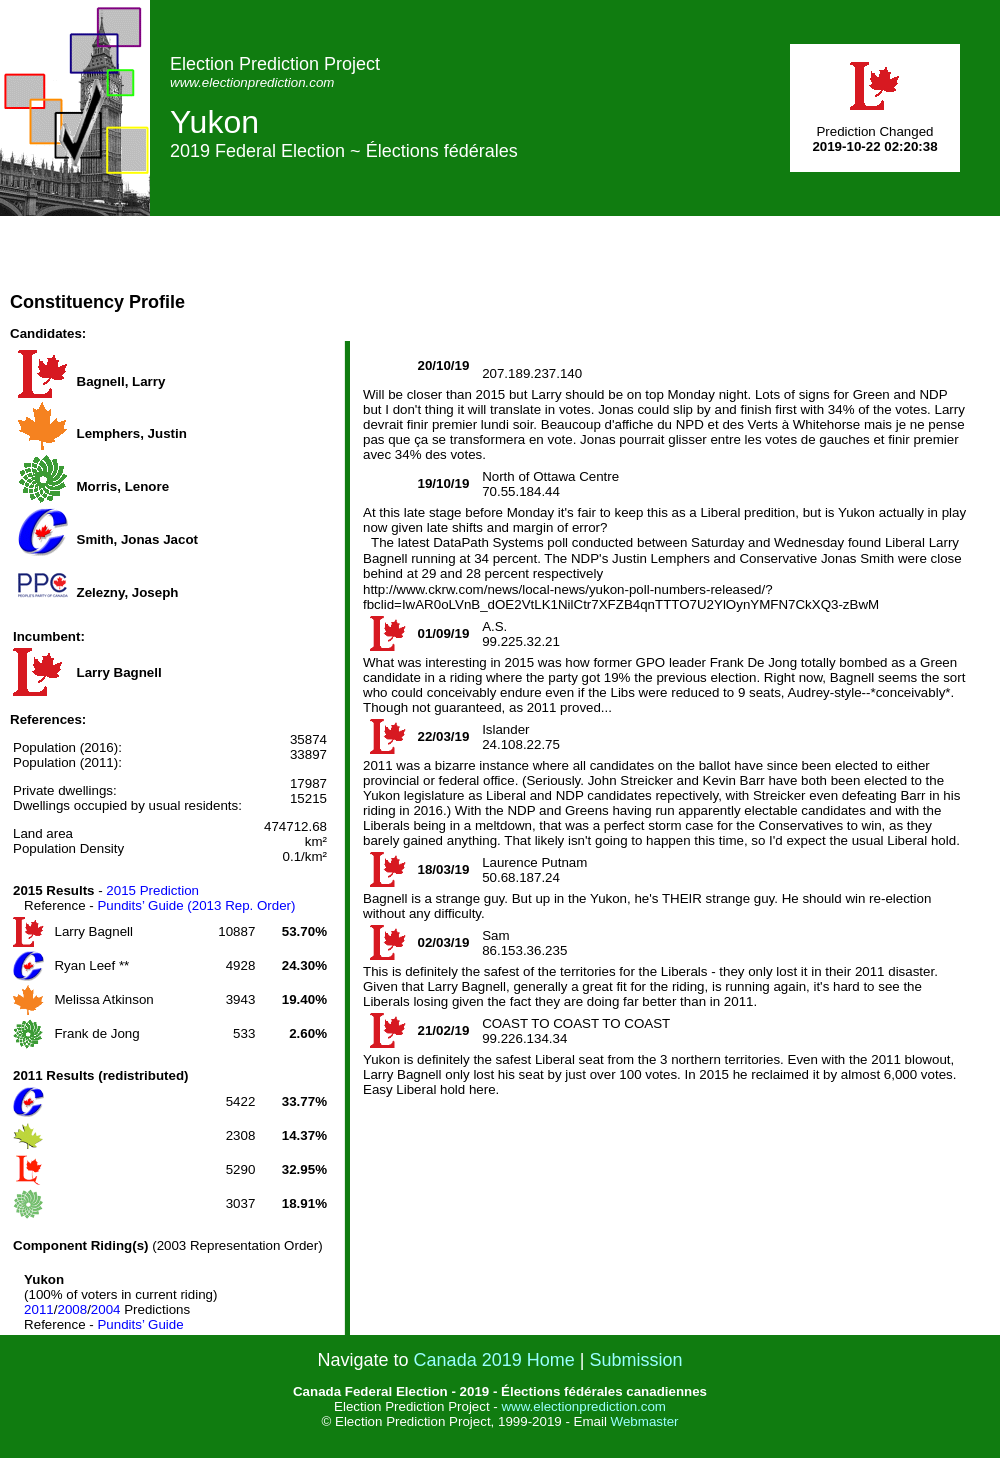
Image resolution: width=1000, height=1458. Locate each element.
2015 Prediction (152, 890)
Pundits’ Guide (140, 1324)
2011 (39, 1309)
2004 (106, 1309)
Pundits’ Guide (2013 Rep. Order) (196, 905)
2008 (72, 1309)
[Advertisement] (343, 278)
